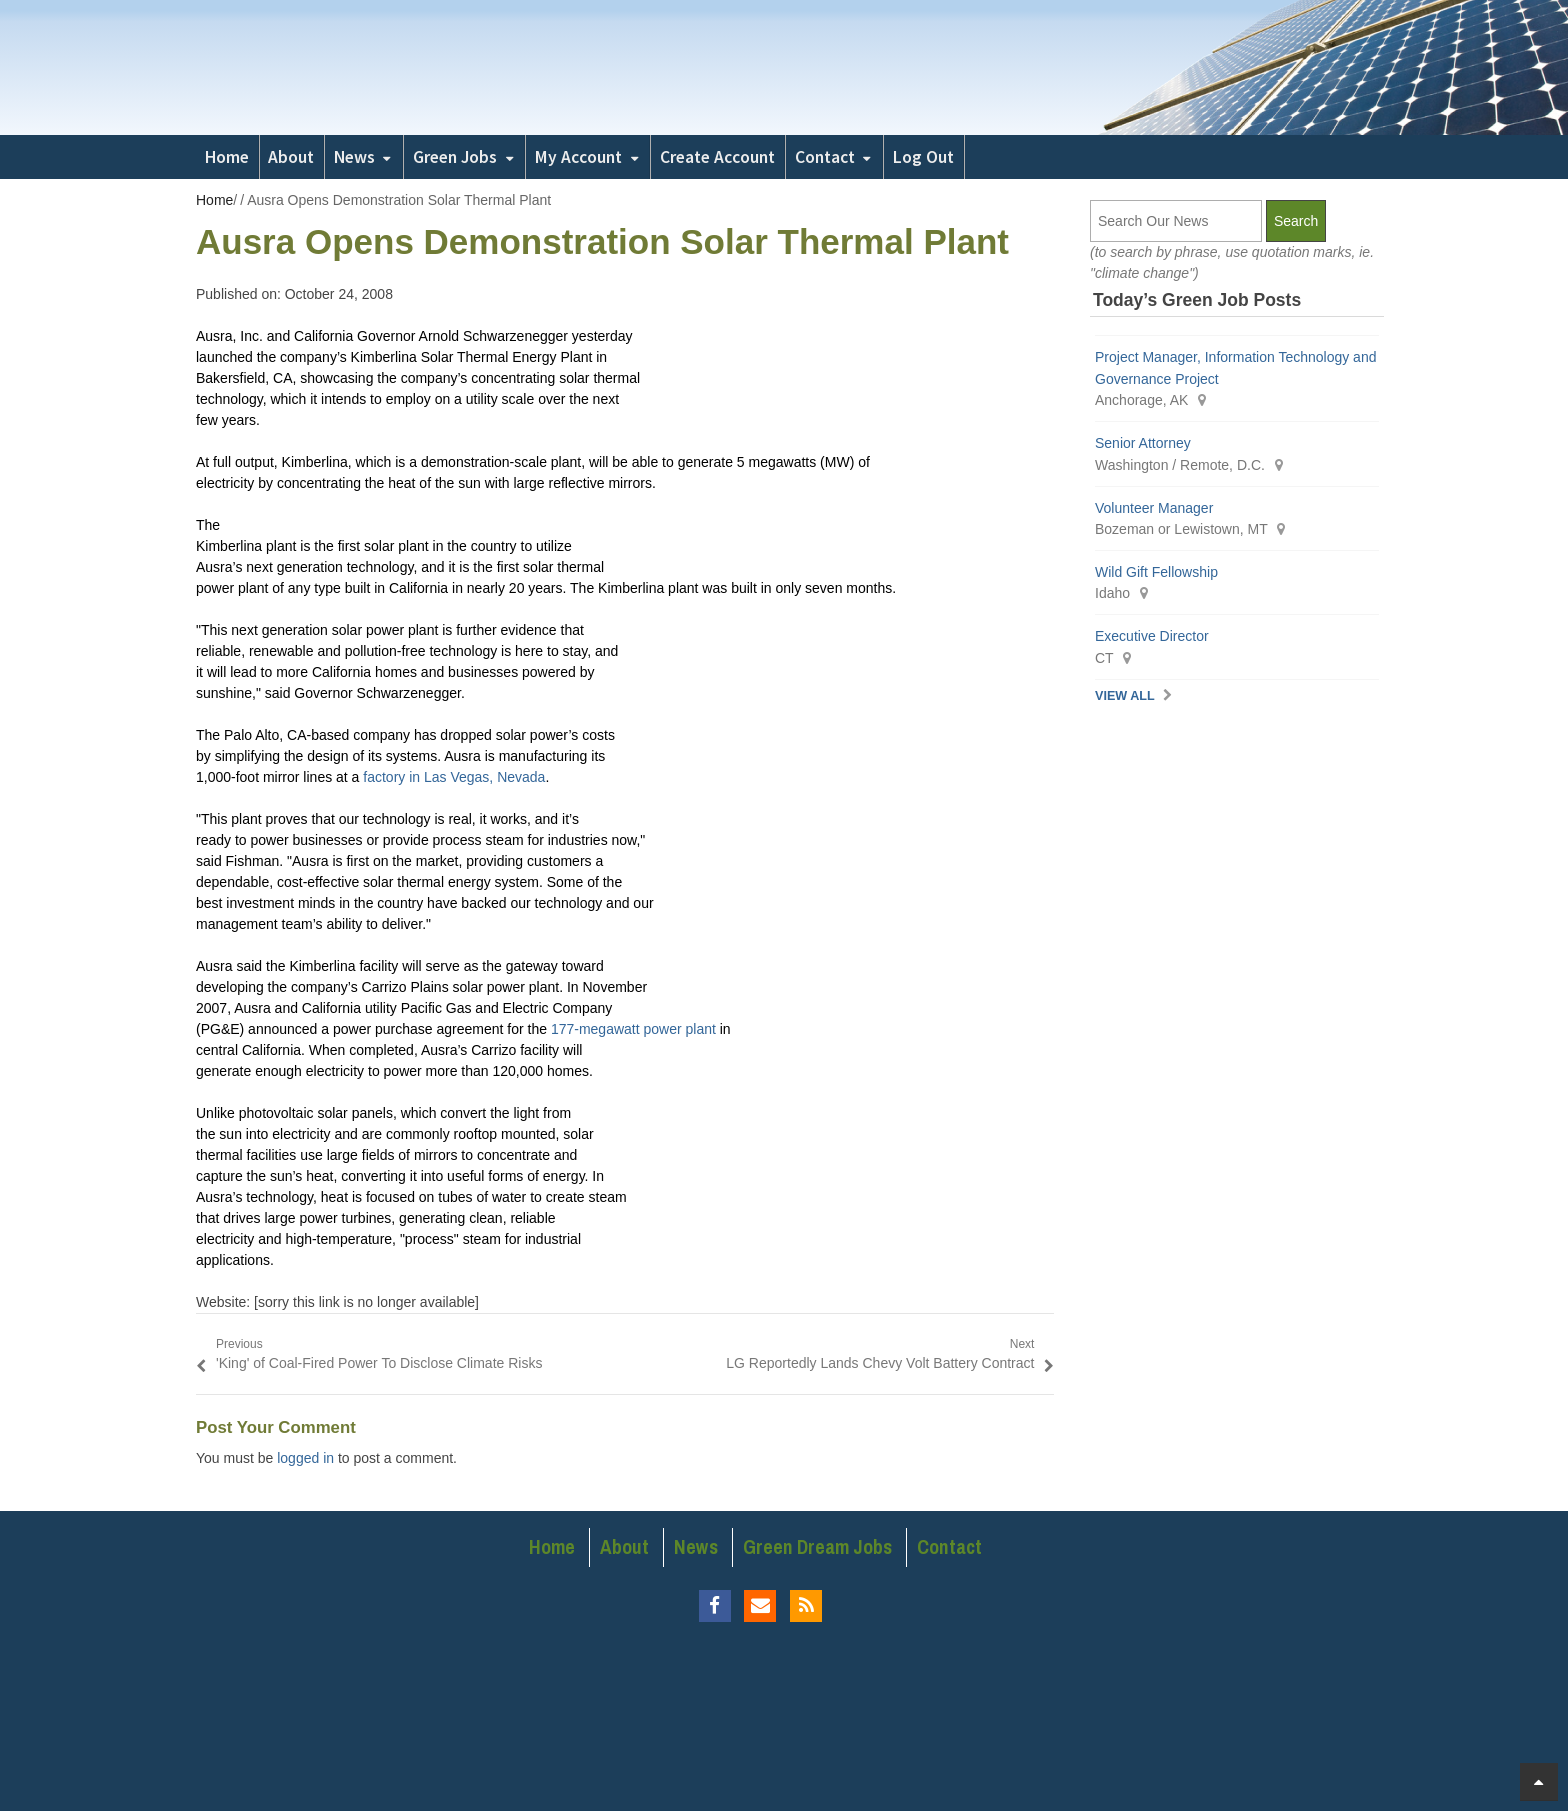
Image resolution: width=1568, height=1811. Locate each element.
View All (1125, 696)
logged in (305, 1458)
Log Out (923, 157)
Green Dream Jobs (817, 1547)
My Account (578, 157)
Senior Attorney (1143, 443)
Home (227, 157)
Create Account (717, 157)
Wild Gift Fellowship (1156, 572)
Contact (825, 157)
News (354, 157)
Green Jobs (455, 157)
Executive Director (1152, 636)
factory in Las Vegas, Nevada (454, 777)
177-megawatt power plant (635, 1029)
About (291, 157)
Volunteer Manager (1154, 508)
